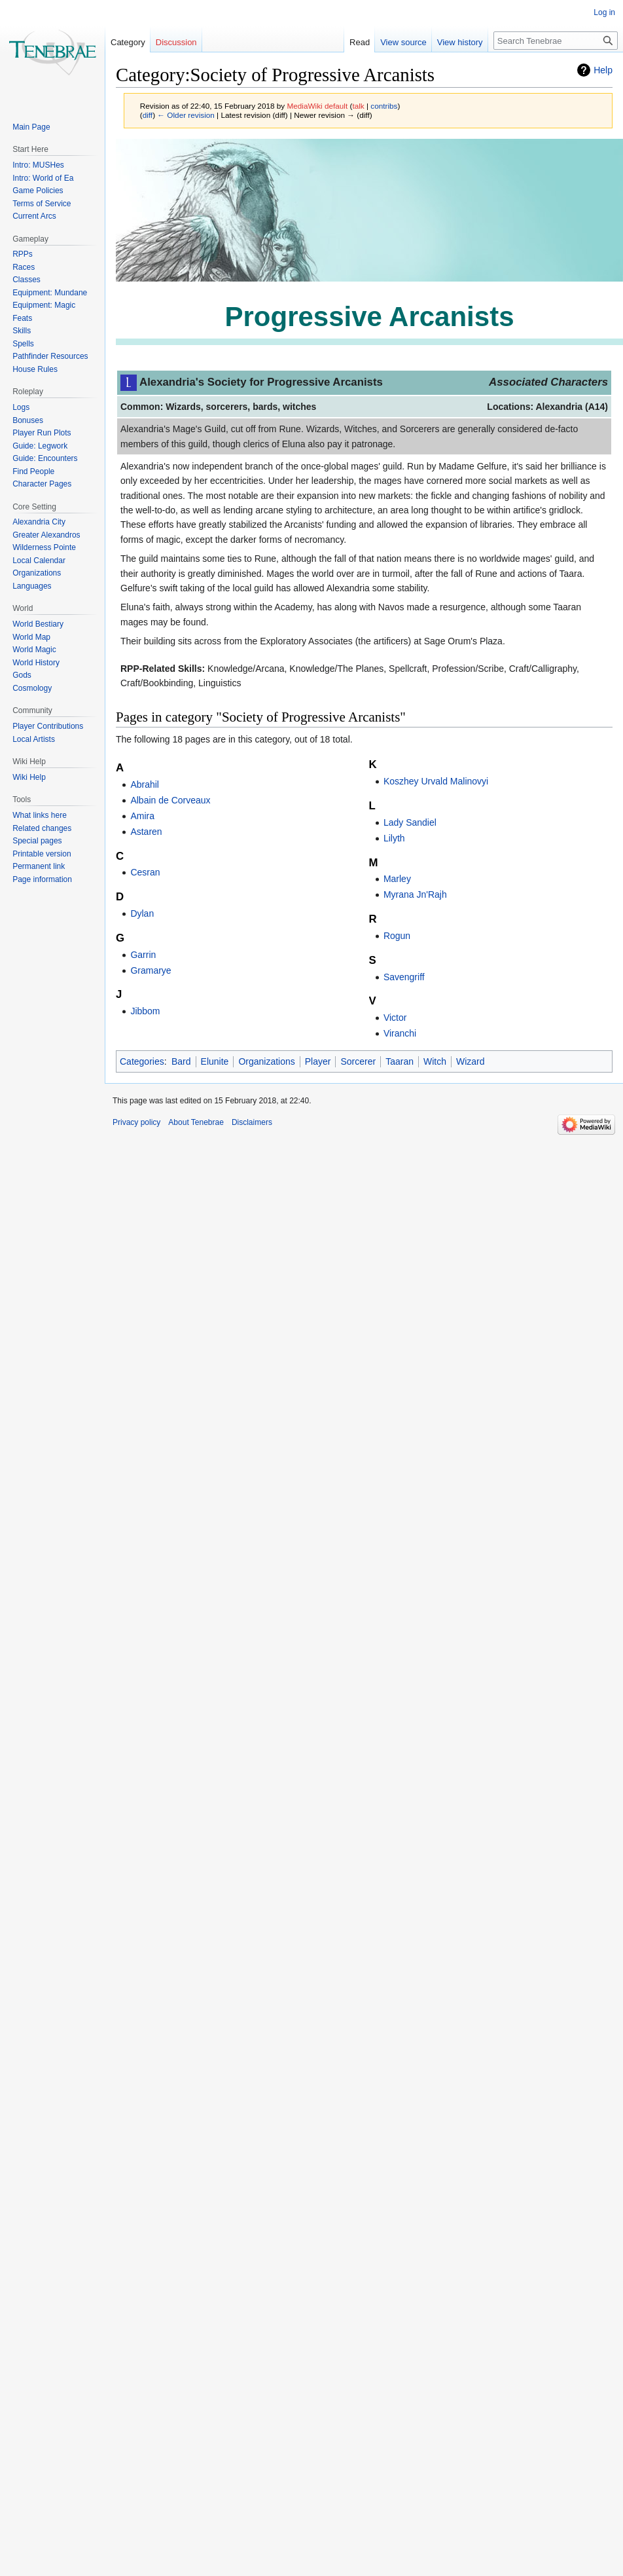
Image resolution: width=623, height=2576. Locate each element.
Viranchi (399, 1033)
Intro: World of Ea (42, 178)
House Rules (35, 369)
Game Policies (37, 190)
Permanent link (38, 866)
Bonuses (27, 420)
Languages (31, 586)
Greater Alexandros (46, 535)
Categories (142, 1061)
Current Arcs (34, 216)
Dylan (142, 913)
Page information (42, 879)
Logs (20, 407)
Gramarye (150, 970)
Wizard (470, 1061)
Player (318, 1061)
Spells (23, 343)
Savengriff (404, 977)
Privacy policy (136, 1122)
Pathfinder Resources (50, 356)
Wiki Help (29, 777)
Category (128, 42)
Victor (395, 1017)
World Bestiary (37, 624)
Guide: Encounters (44, 458)
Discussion (176, 42)
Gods (21, 675)
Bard (181, 1061)
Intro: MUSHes (38, 165)
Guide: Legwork (39, 446)
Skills (21, 330)
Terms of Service (41, 203)
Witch (434, 1061)
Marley (397, 879)
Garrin (143, 954)
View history (442, 42)
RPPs (22, 254)
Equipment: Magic (43, 305)
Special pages (37, 840)
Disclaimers (252, 1122)
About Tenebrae (196, 1122)
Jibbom (145, 1011)
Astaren (146, 831)
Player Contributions (47, 726)
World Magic (34, 649)
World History (36, 662)
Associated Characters (548, 382)
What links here (39, 815)
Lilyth (394, 838)
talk (358, 105)
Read (342, 42)
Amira (142, 816)
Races (23, 267)
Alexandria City (38, 521)
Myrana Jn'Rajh (415, 894)
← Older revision (186, 115)
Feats (22, 318)
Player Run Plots (41, 432)
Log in (604, 12)
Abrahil (144, 784)
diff (147, 115)
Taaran (399, 1061)
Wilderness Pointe (44, 547)
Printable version (41, 853)
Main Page (31, 127)
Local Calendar (38, 560)
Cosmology (32, 688)
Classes (26, 279)
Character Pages (41, 483)
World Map (31, 637)
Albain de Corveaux (170, 800)
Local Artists (33, 739)
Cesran (145, 872)
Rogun (396, 935)
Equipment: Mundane (49, 292)
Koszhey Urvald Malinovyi (435, 781)
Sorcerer (358, 1061)
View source (386, 42)
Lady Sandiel (409, 822)
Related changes (41, 828)
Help (603, 70)
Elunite (215, 1061)
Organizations (266, 1061)
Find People (33, 471)
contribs (383, 105)
